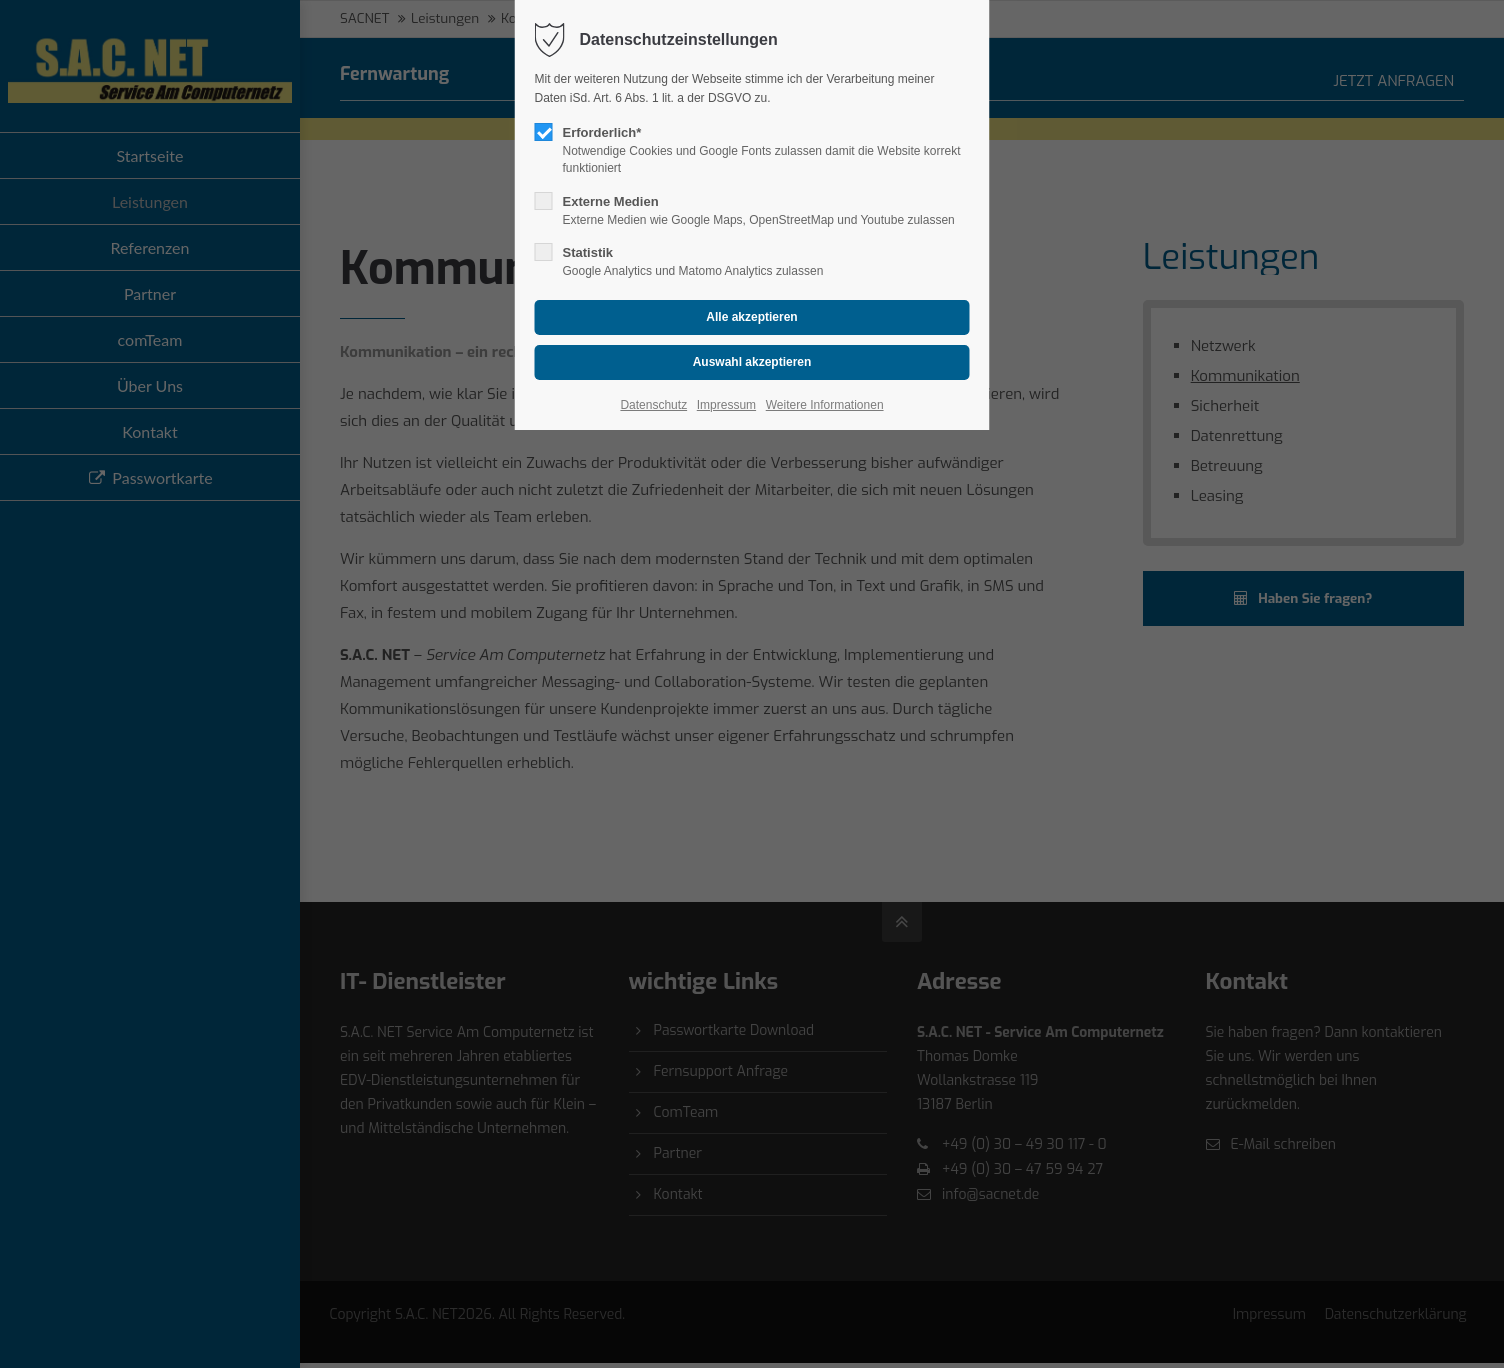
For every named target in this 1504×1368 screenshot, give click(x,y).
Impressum (726, 405)
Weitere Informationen (825, 405)
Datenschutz (653, 405)
